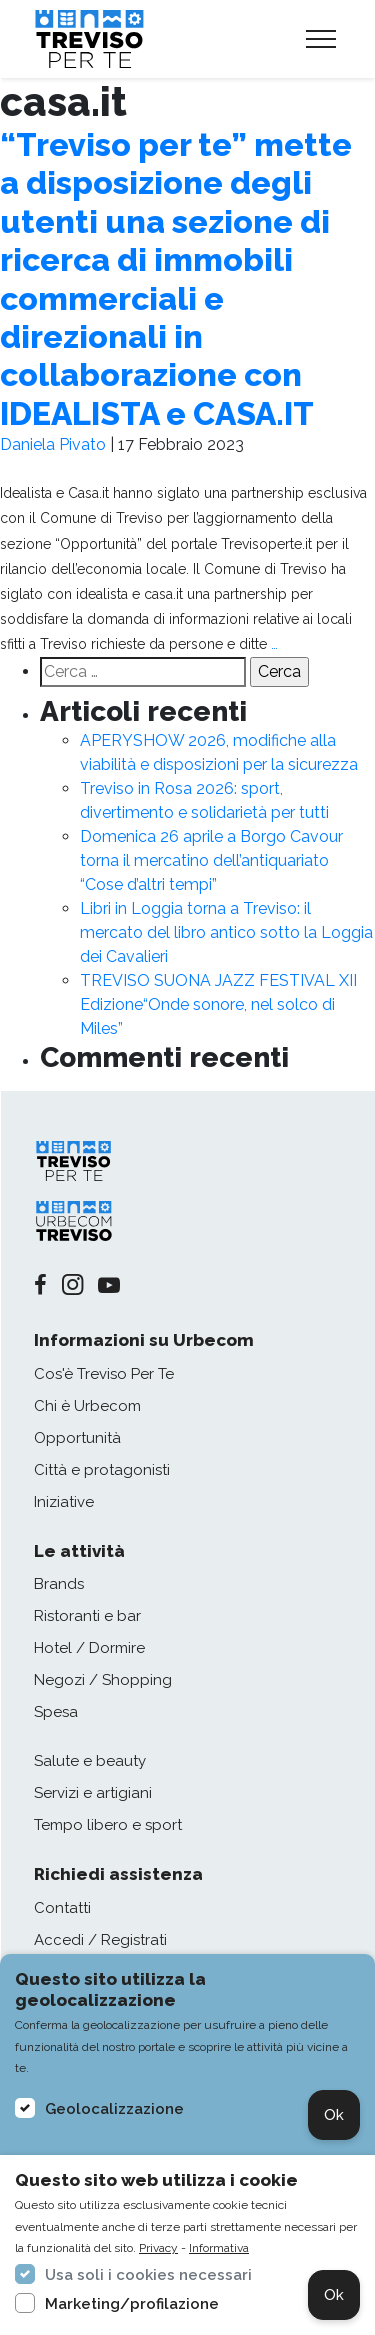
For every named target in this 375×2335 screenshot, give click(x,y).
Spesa (56, 1712)
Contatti (62, 1908)
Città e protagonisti (102, 1470)
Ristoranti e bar (87, 1616)
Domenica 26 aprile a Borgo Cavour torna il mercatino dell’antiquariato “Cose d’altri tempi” (211, 860)
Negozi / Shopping (103, 1680)
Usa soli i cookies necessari (148, 2275)
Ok (334, 2115)
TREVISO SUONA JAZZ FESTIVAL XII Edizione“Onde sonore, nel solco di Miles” (218, 1004)
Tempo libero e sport (108, 1825)
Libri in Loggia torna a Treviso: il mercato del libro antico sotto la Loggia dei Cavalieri (226, 932)
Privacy (158, 2248)
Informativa (219, 2248)
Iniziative (64, 1502)
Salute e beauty (90, 1761)
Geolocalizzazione (114, 2109)
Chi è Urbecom (87, 1406)
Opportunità (77, 1438)
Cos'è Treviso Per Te (104, 1374)
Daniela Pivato (53, 444)
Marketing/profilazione (132, 2304)
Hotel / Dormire (89, 1648)
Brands (59, 1584)
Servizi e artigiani (93, 1793)
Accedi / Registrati (100, 1940)
